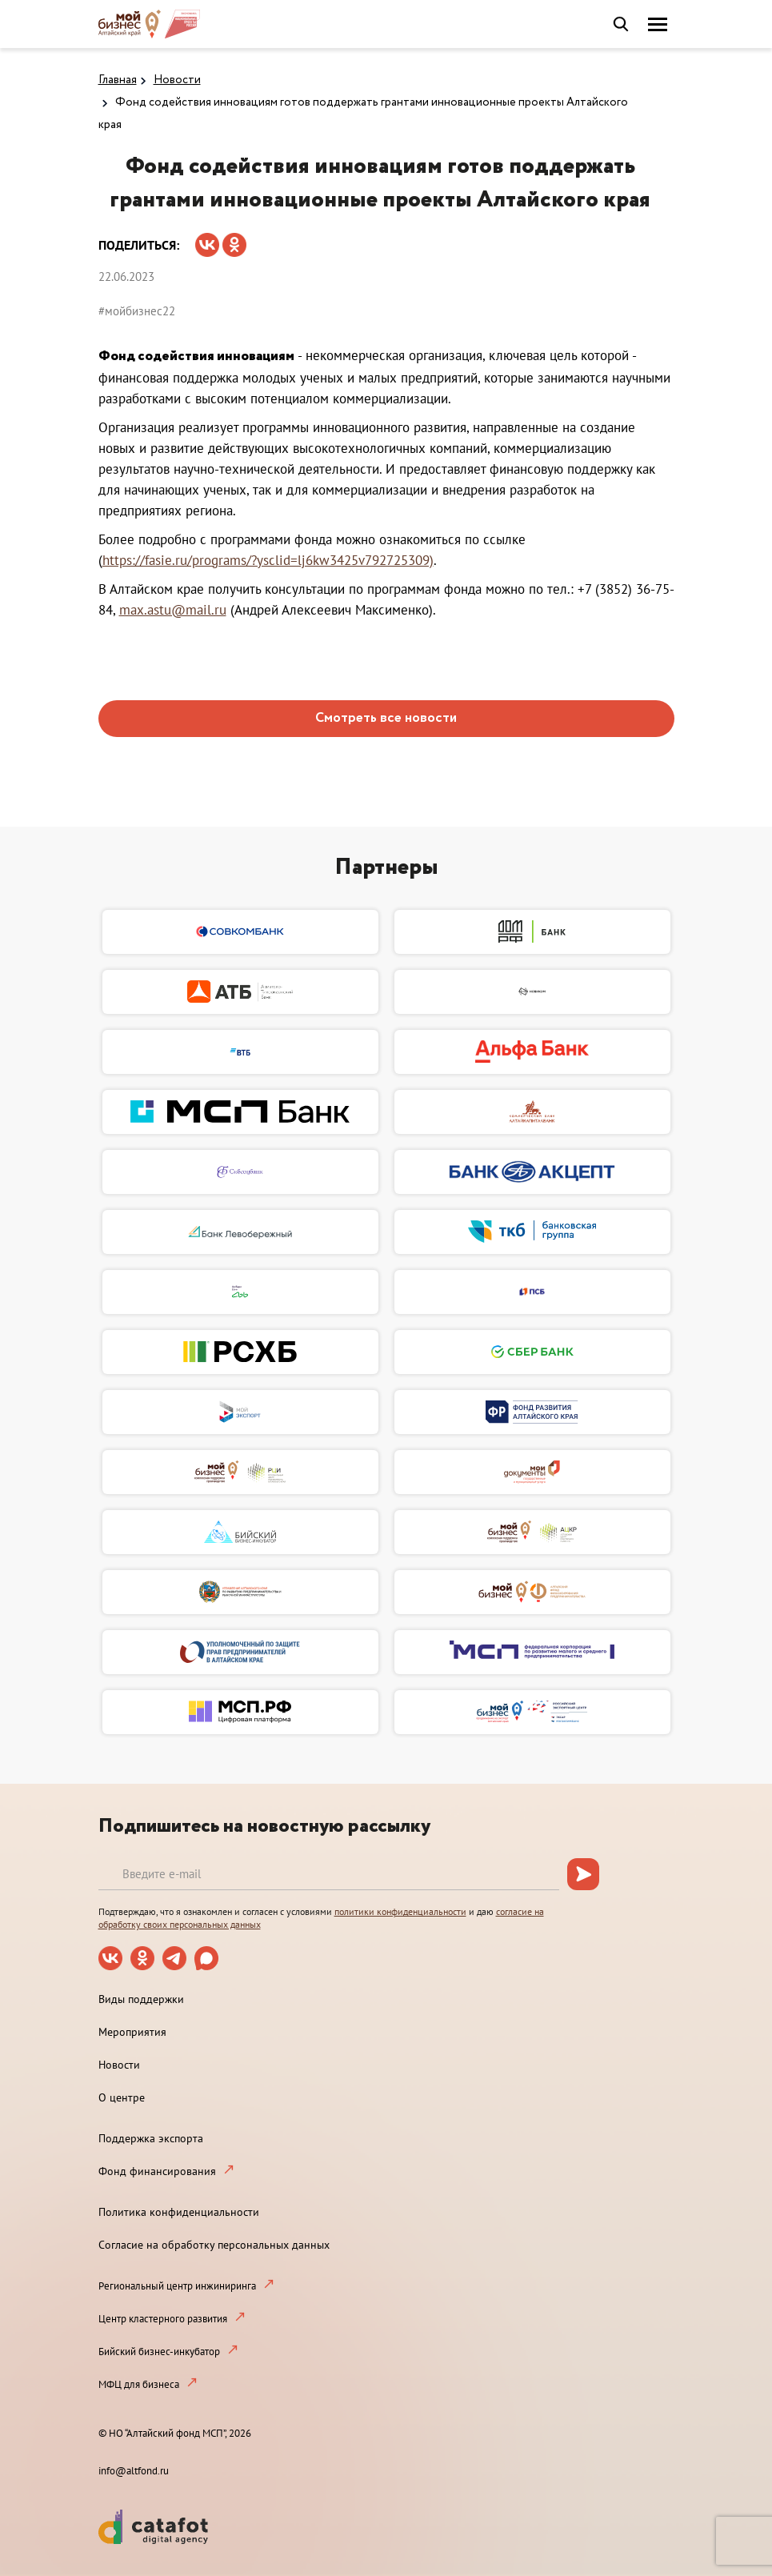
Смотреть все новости (386, 718)
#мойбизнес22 (136, 310)
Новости (177, 80)
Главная (117, 80)
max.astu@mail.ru (172, 610)
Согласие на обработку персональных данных (214, 2244)
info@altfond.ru (133, 2471)
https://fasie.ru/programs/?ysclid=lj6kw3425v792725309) (268, 560)
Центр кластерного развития (162, 2319)
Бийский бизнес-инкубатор (159, 2351)
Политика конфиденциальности (178, 2212)
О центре (121, 2097)
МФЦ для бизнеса (138, 2384)
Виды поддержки (141, 1999)
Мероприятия (132, 2032)
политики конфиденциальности (400, 1911)
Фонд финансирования (157, 2171)
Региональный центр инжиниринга (177, 2286)
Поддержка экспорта (150, 2138)
